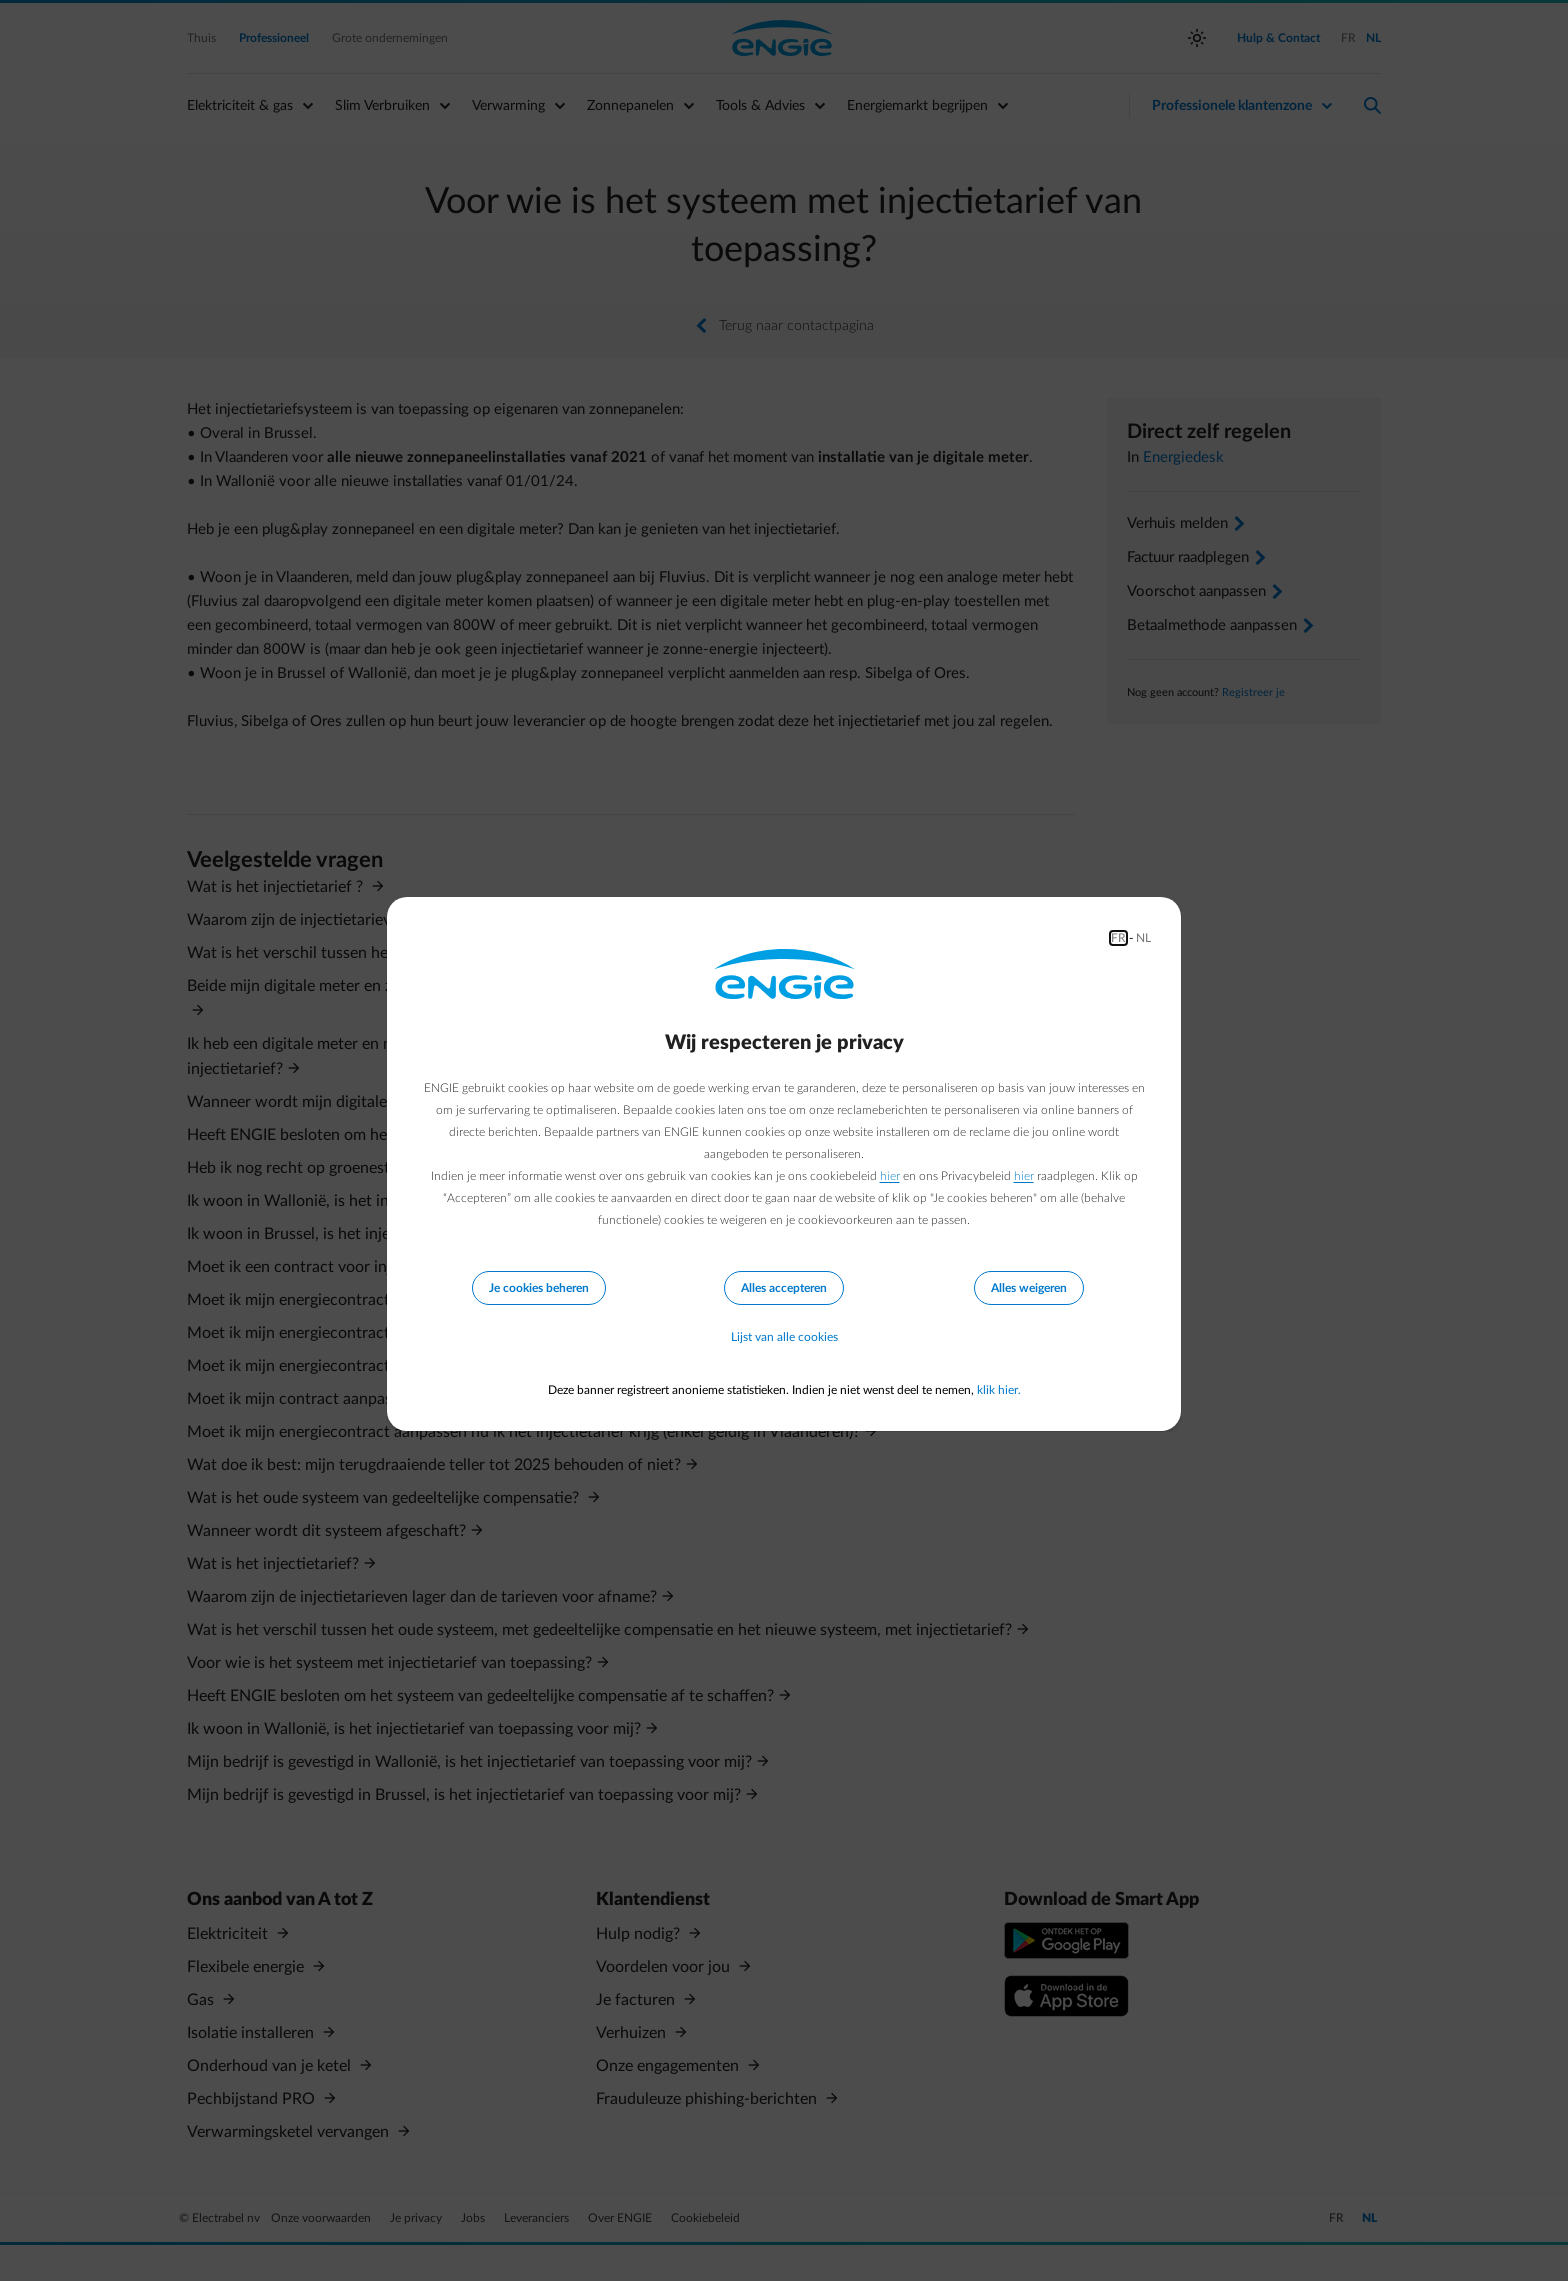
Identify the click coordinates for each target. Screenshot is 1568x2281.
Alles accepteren (784, 1288)
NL (1143, 938)
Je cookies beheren (539, 1288)
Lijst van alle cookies (784, 1338)
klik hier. (999, 1390)
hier (890, 1176)
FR (1118, 938)
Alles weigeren (1029, 1288)
